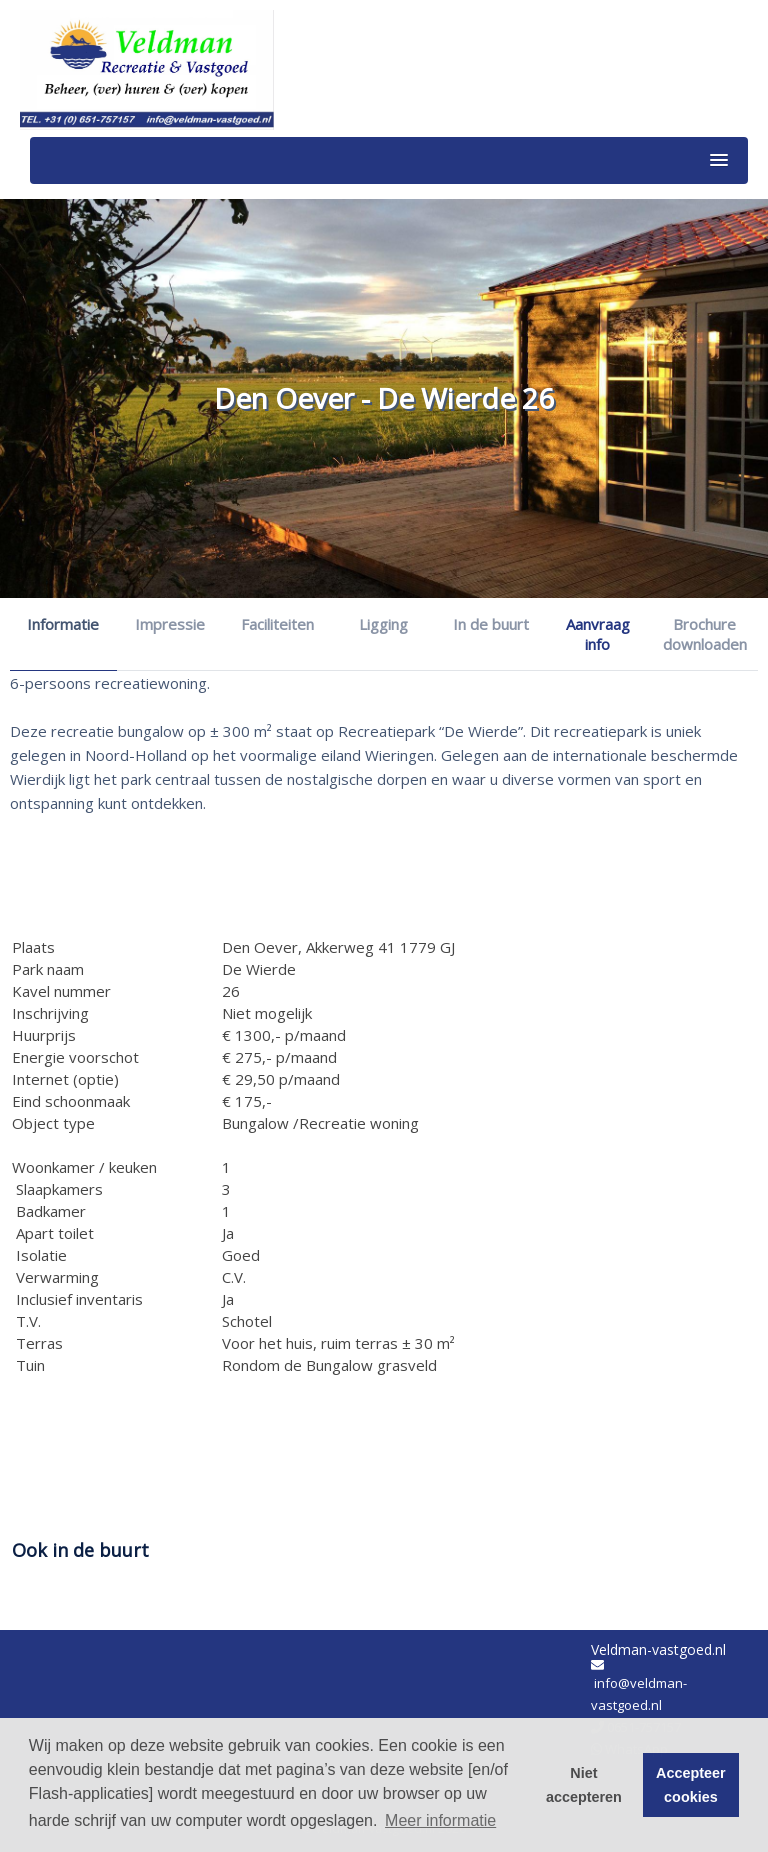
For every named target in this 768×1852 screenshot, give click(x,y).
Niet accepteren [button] (584, 1785)
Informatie (63, 624)
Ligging (383, 624)
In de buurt (491, 624)
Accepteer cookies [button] (691, 1785)
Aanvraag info (598, 634)
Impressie (170, 624)
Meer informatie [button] (440, 1820)
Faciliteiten (277, 624)
